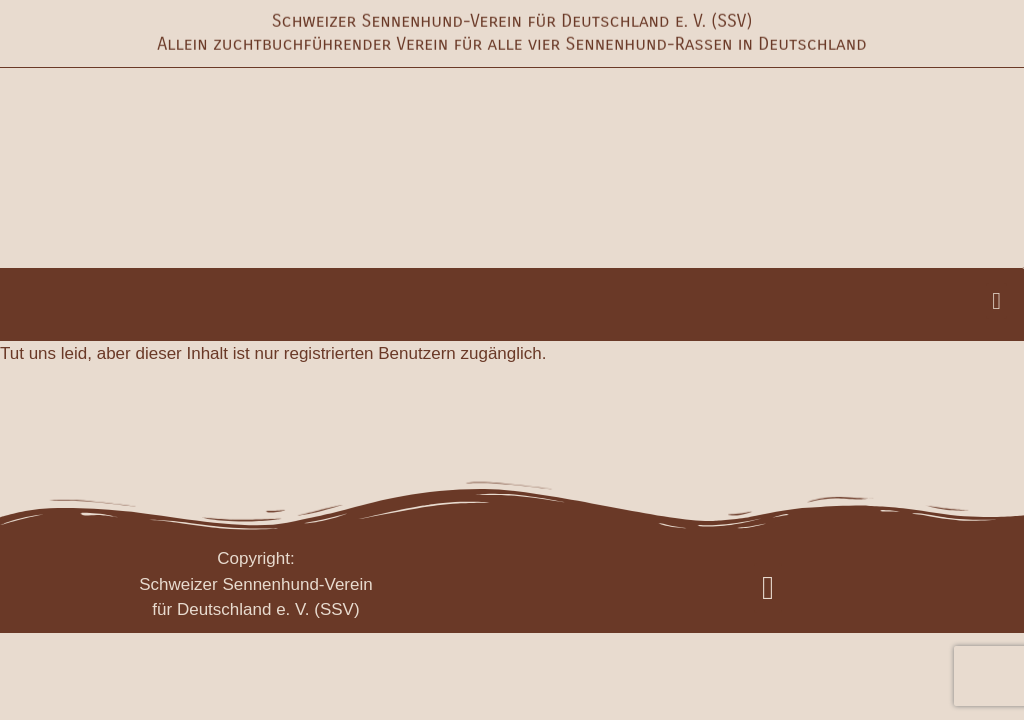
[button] (996, 301)
